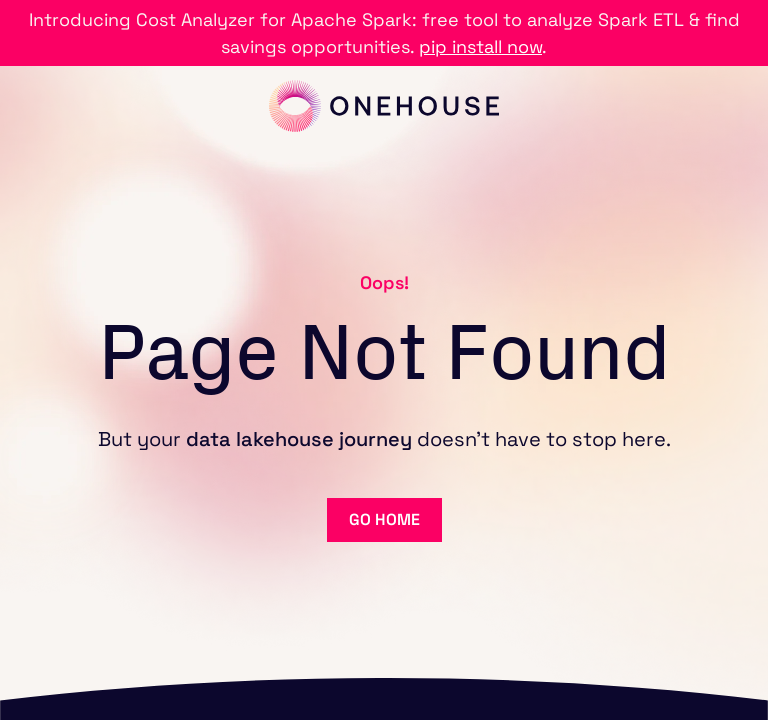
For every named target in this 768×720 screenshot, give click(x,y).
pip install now (480, 46)
